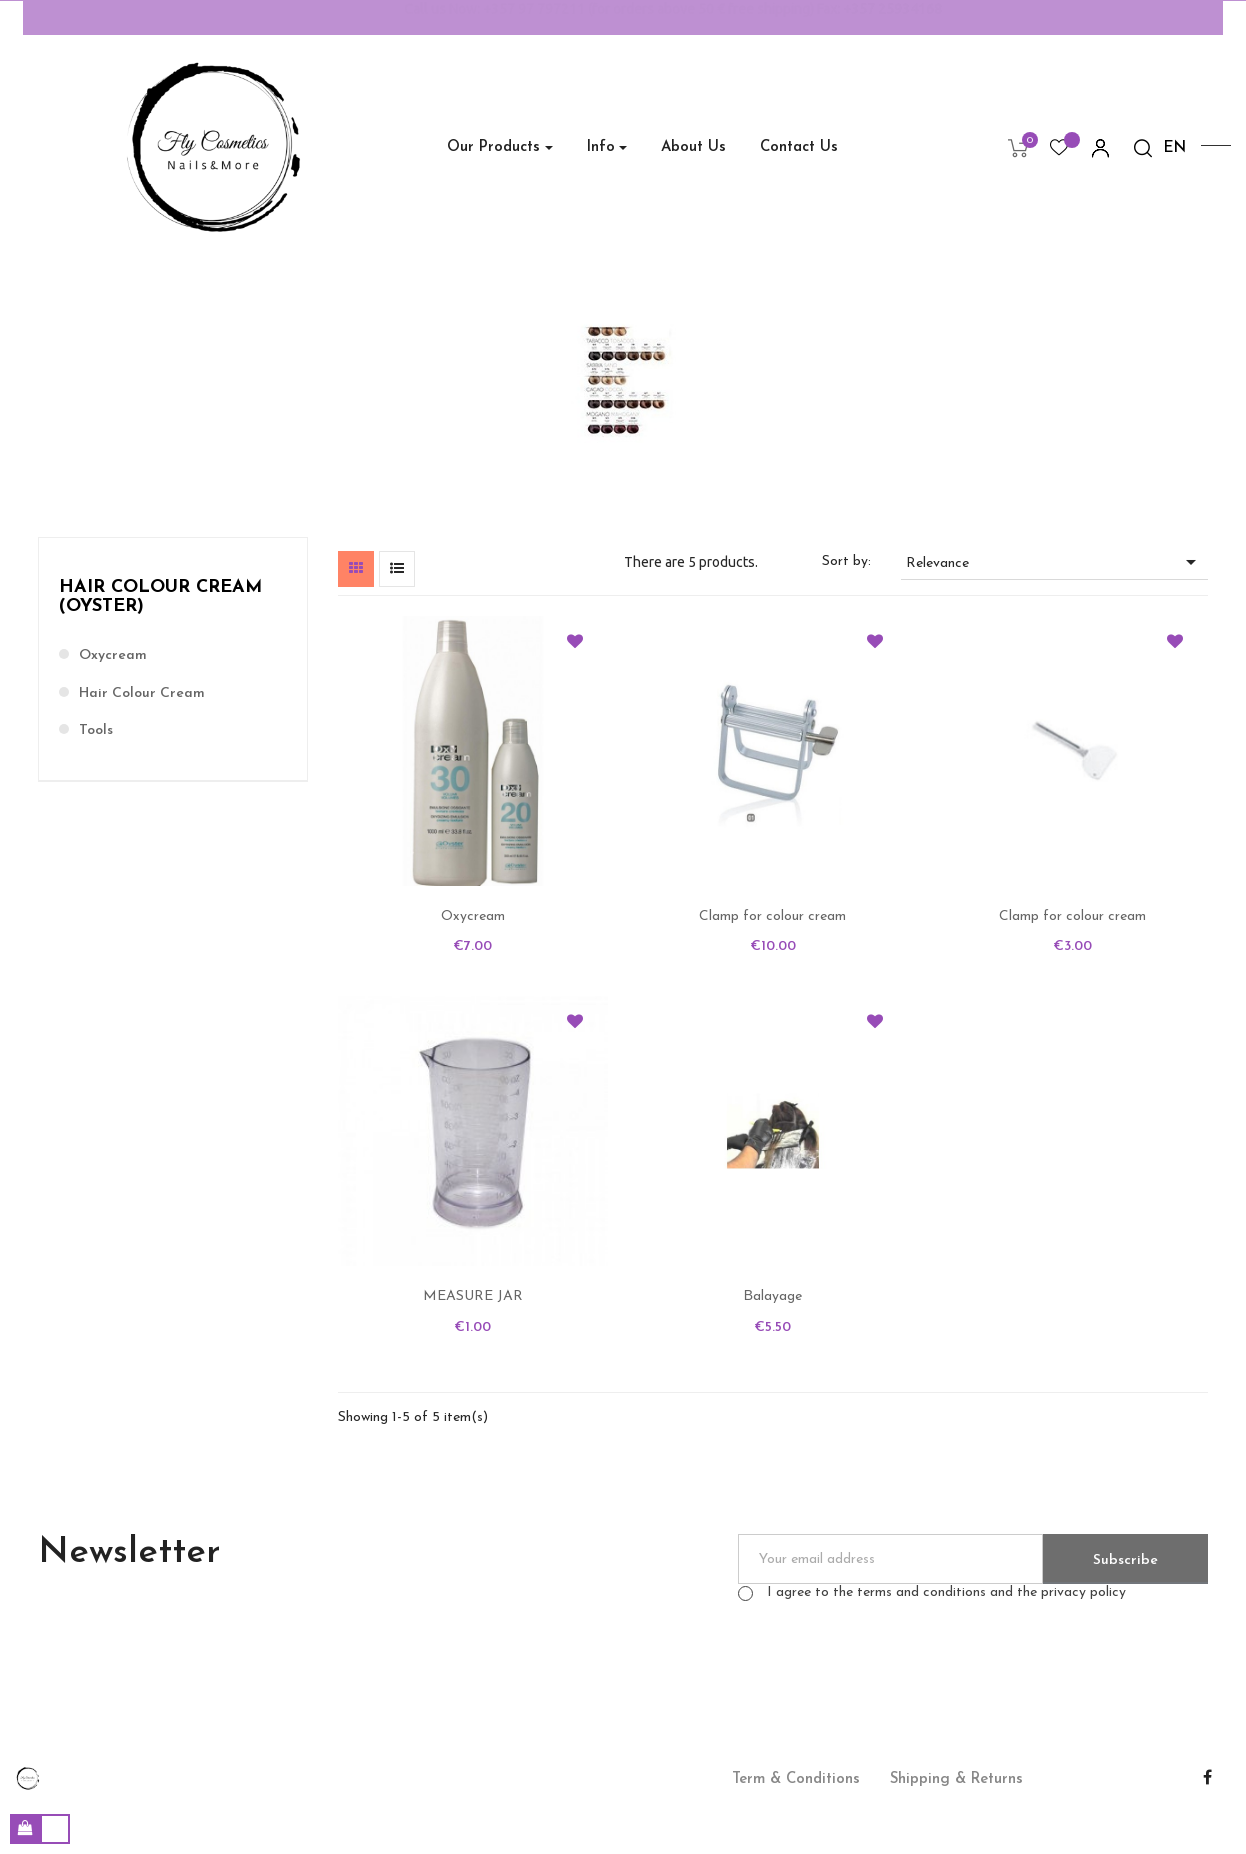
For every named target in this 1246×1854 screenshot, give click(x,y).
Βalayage (773, 1296)
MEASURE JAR (473, 1296)
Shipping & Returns (956, 1779)
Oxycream (113, 655)
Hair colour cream (142, 693)
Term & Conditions (796, 1779)
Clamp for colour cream (772, 916)
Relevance (1055, 562)
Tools (96, 730)
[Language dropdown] (1175, 149)
